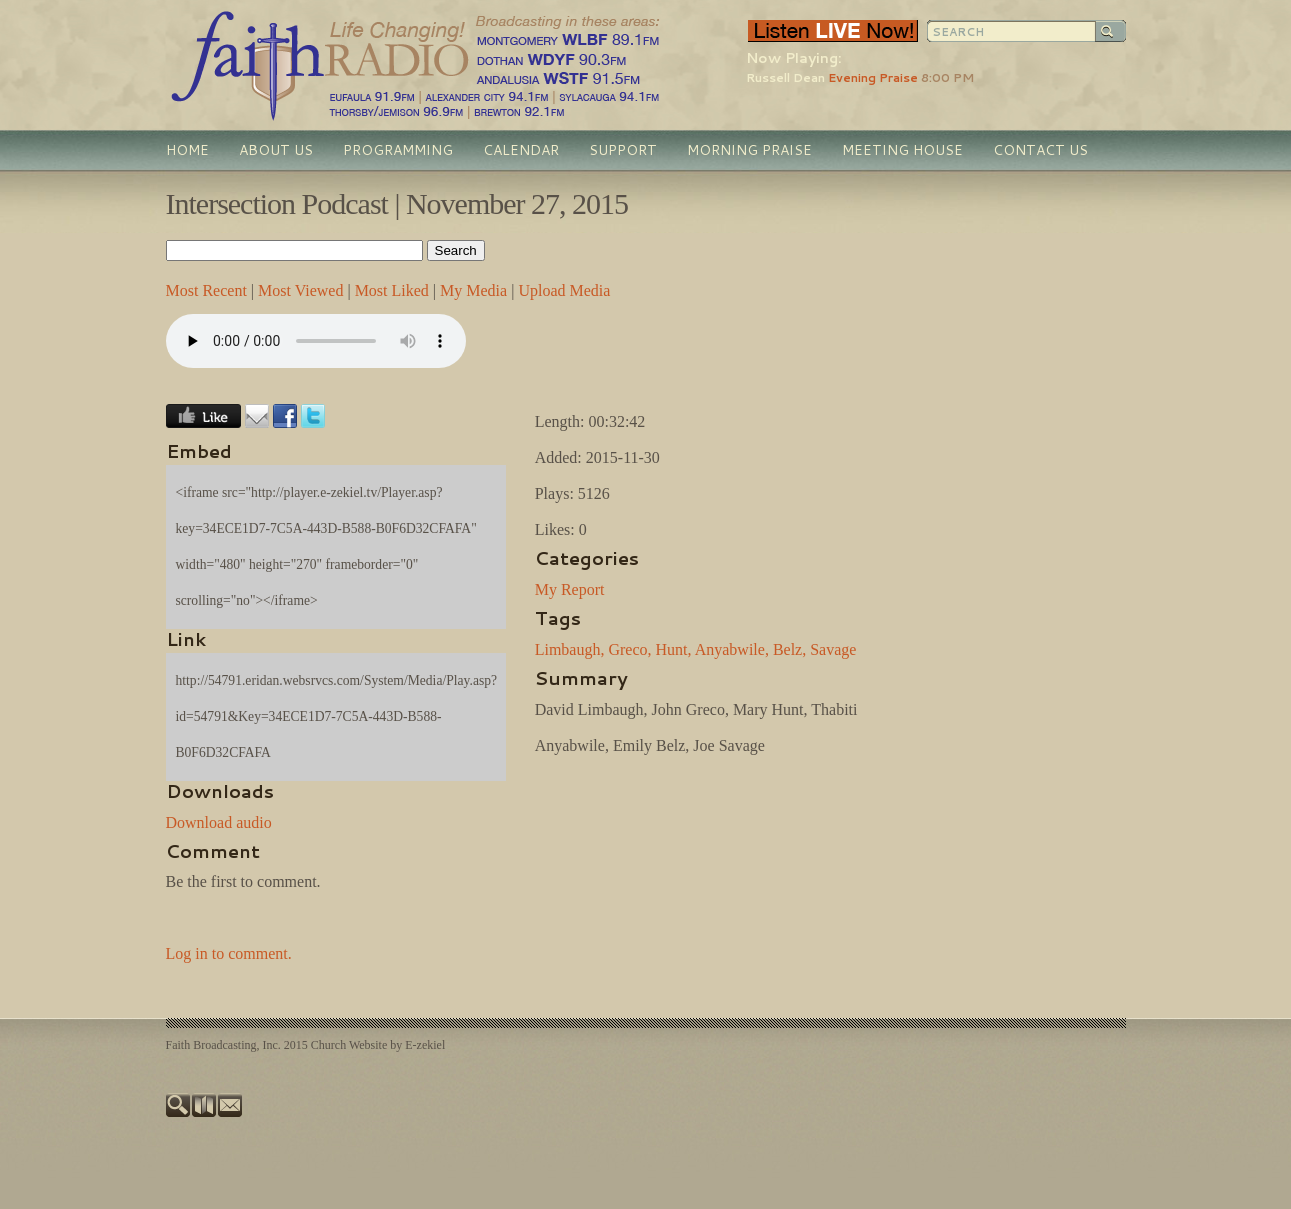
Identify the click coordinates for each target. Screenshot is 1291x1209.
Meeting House (902, 150)
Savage (833, 649)
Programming (398, 150)
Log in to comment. (229, 953)
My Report (570, 589)
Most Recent (206, 290)
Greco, (629, 649)
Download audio (219, 822)
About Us (276, 150)
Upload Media (564, 290)
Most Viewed (300, 290)
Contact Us (1040, 150)
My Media (473, 290)
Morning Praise (749, 150)
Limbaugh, (570, 649)
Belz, (789, 649)
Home (187, 150)
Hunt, (674, 649)
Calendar (521, 150)
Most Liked (392, 290)
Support (623, 150)
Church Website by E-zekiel (378, 1045)
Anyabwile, (732, 649)
